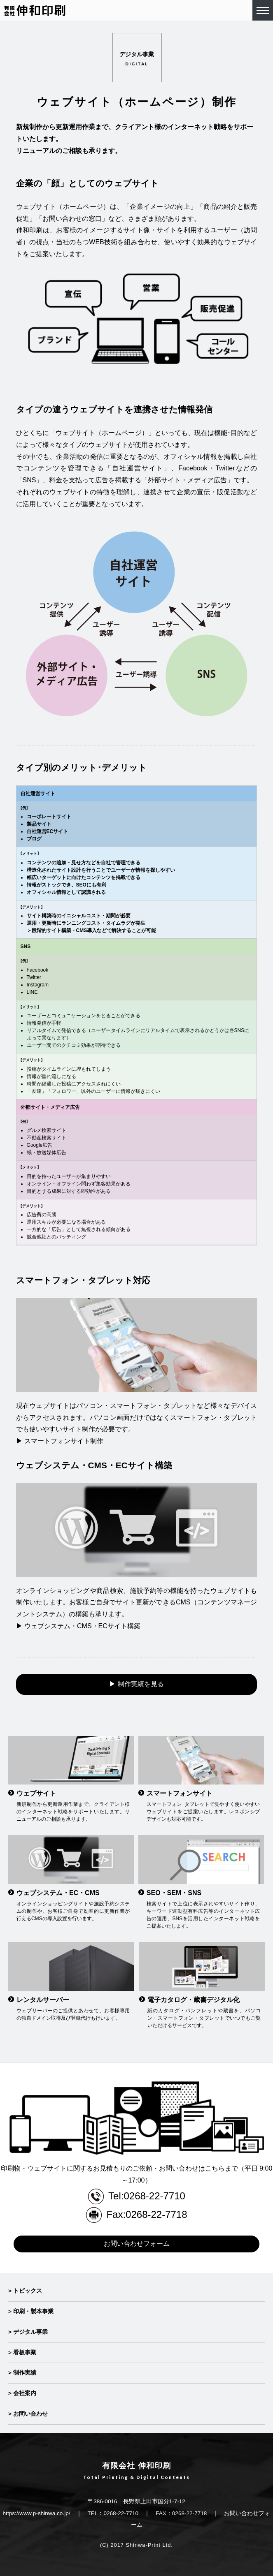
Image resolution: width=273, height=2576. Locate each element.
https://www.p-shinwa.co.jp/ (36, 2513)
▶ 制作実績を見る (136, 1683)
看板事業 (24, 2352)
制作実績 (24, 2373)
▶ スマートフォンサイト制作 (59, 1440)
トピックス (27, 2291)
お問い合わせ (30, 2414)
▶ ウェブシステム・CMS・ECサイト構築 (78, 1625)
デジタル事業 (30, 2332)
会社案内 (24, 2393)
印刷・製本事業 (33, 2311)
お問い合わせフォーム (137, 2243)
